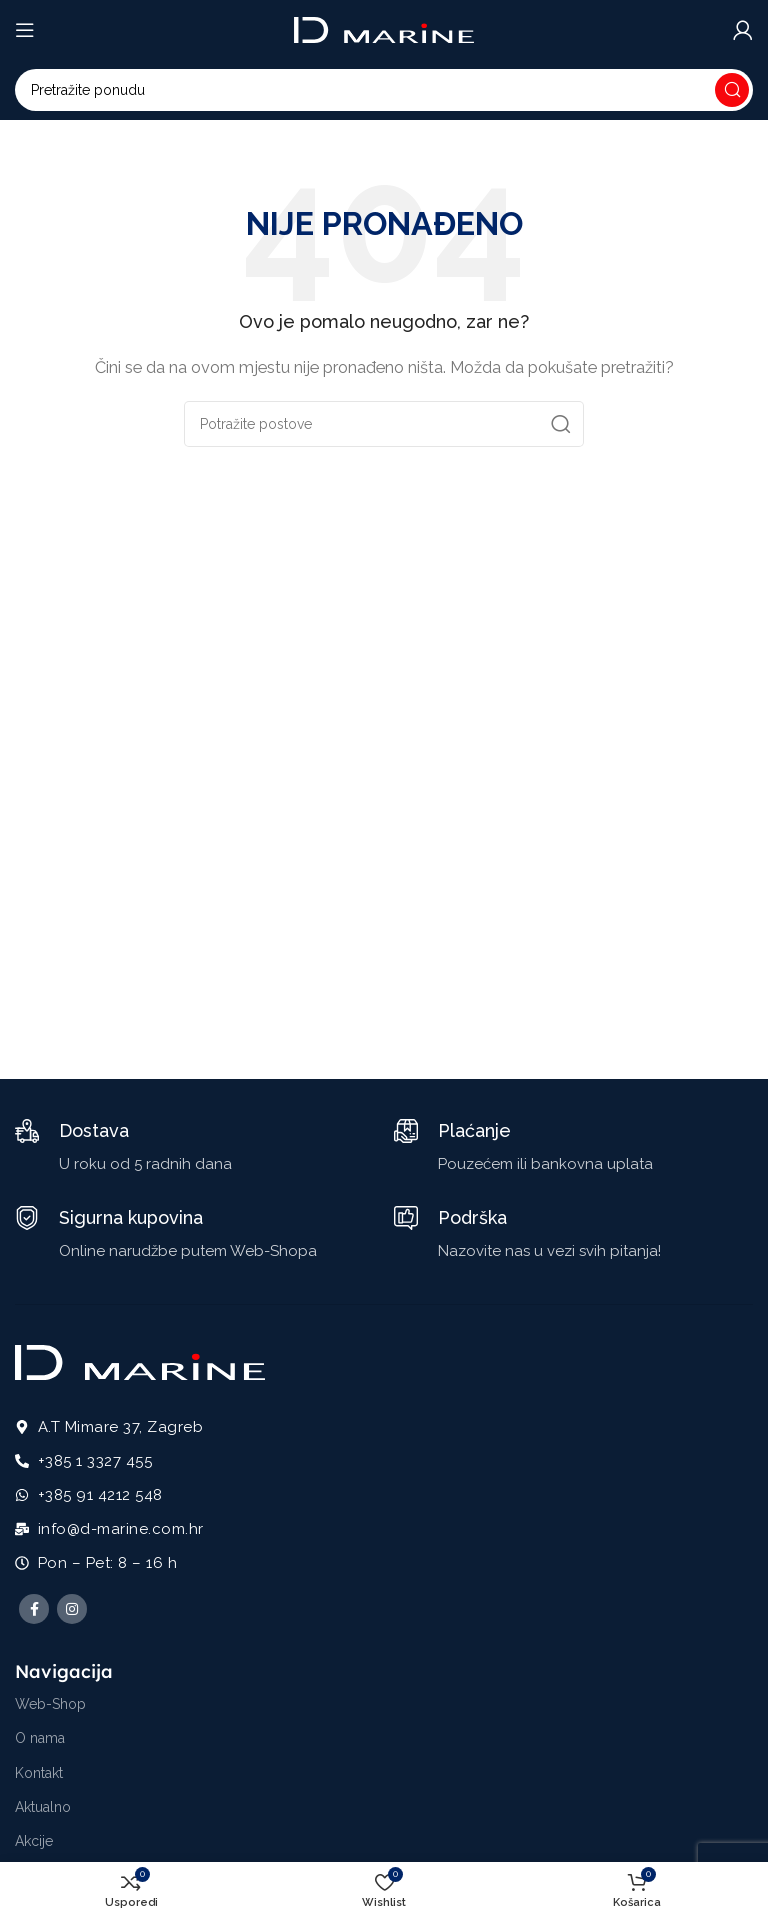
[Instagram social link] (72, 1609)
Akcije (34, 1841)
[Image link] (140, 1362)
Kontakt (39, 1773)
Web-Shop (50, 1704)
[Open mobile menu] (25, 30)
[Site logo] (384, 29)
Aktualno (43, 1807)
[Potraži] (384, 90)
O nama (40, 1738)
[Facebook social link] (34, 1609)
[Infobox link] (123, 1147)
